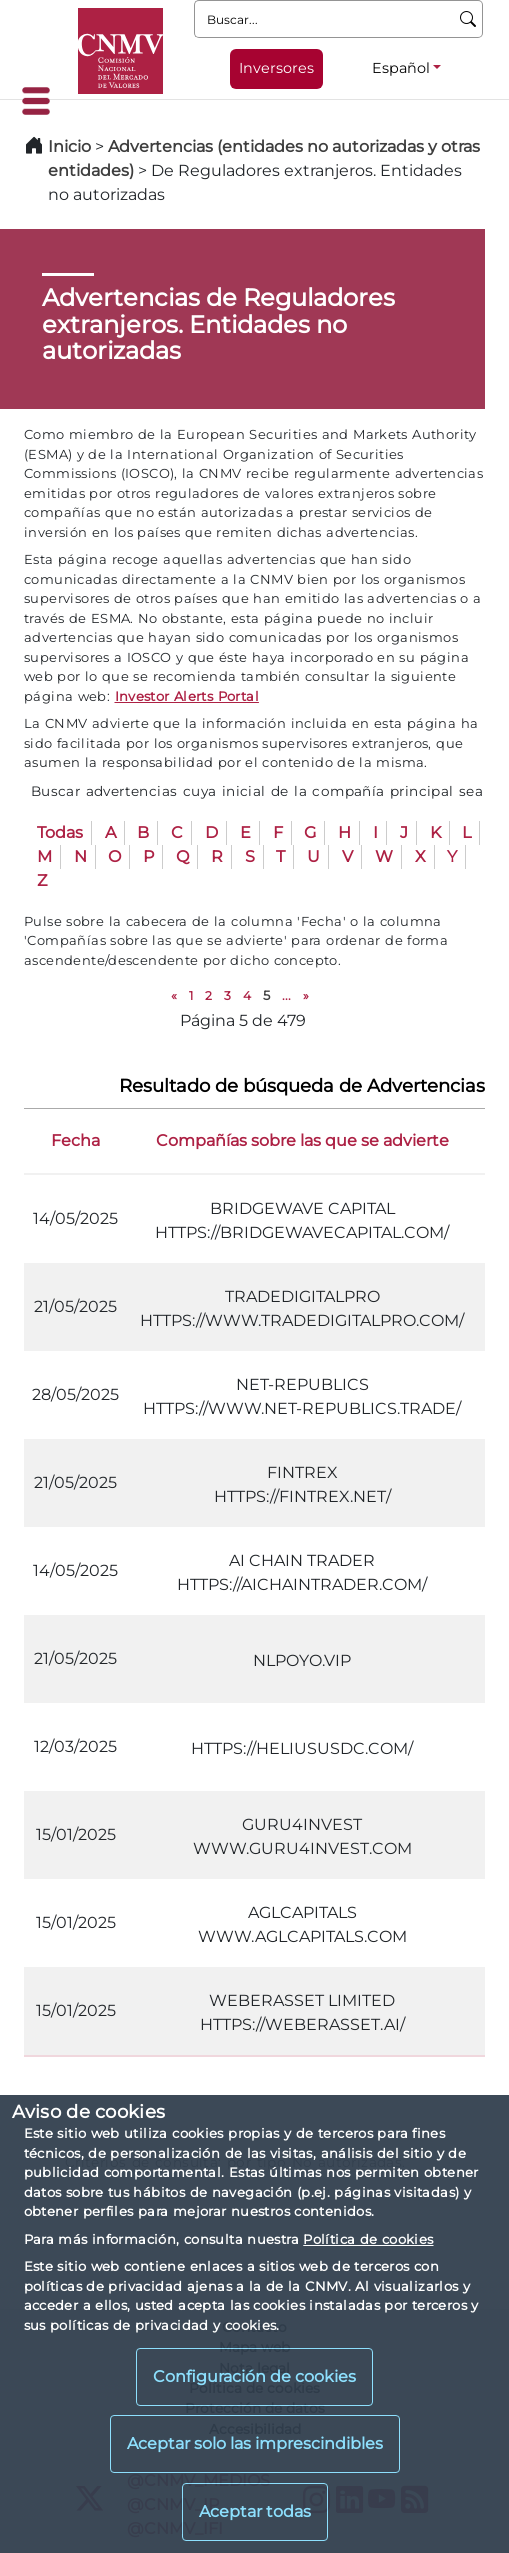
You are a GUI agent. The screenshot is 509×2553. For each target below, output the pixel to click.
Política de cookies (368, 2239)
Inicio (69, 146)
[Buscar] (468, 19)
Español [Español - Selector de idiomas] (401, 68)
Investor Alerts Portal (187, 696)
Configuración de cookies (254, 2376)
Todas (60, 832)
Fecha (75, 1140)
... (286, 995)
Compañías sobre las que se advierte (302, 1140)
